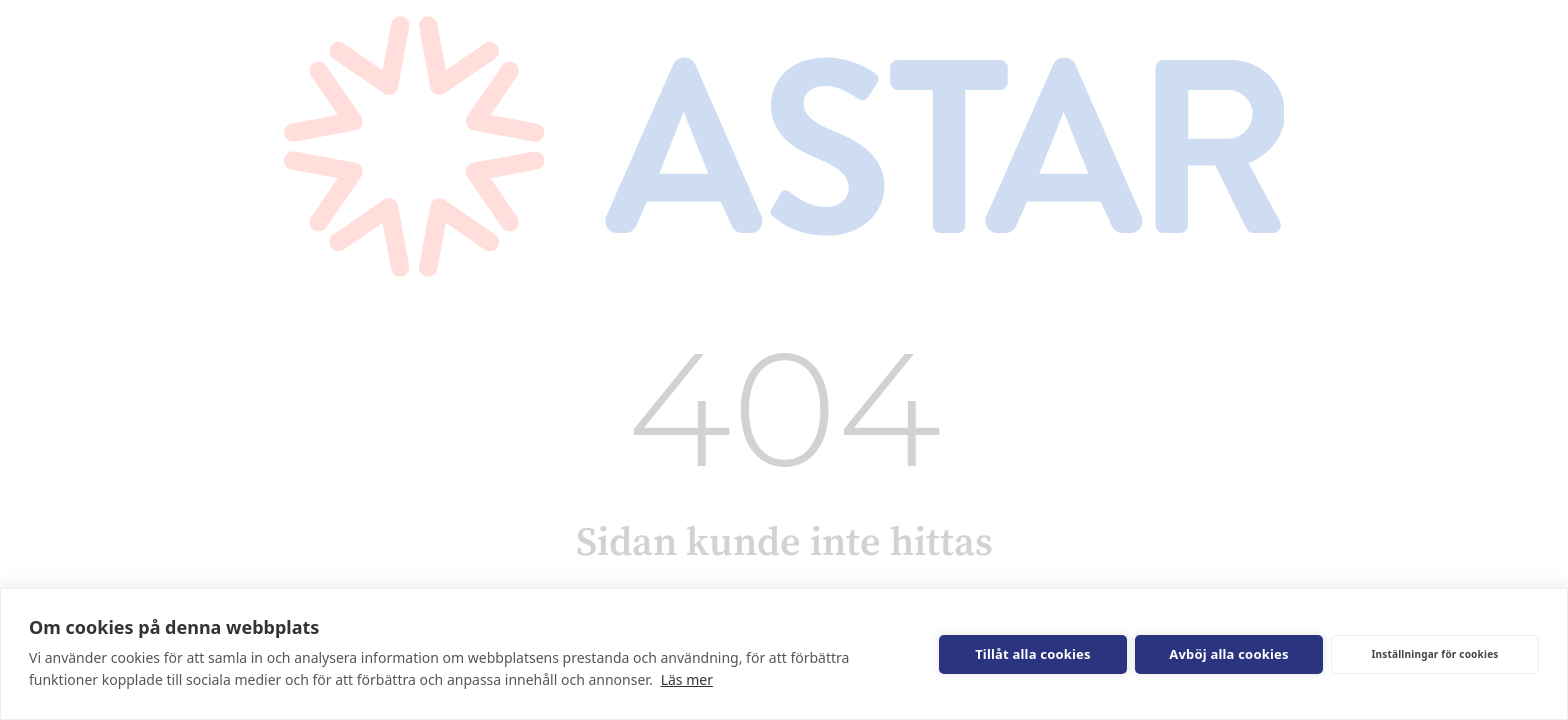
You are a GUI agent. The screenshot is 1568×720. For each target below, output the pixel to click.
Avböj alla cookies (1229, 654)
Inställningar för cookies (1434, 654)
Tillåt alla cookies (1033, 654)
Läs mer (687, 679)
